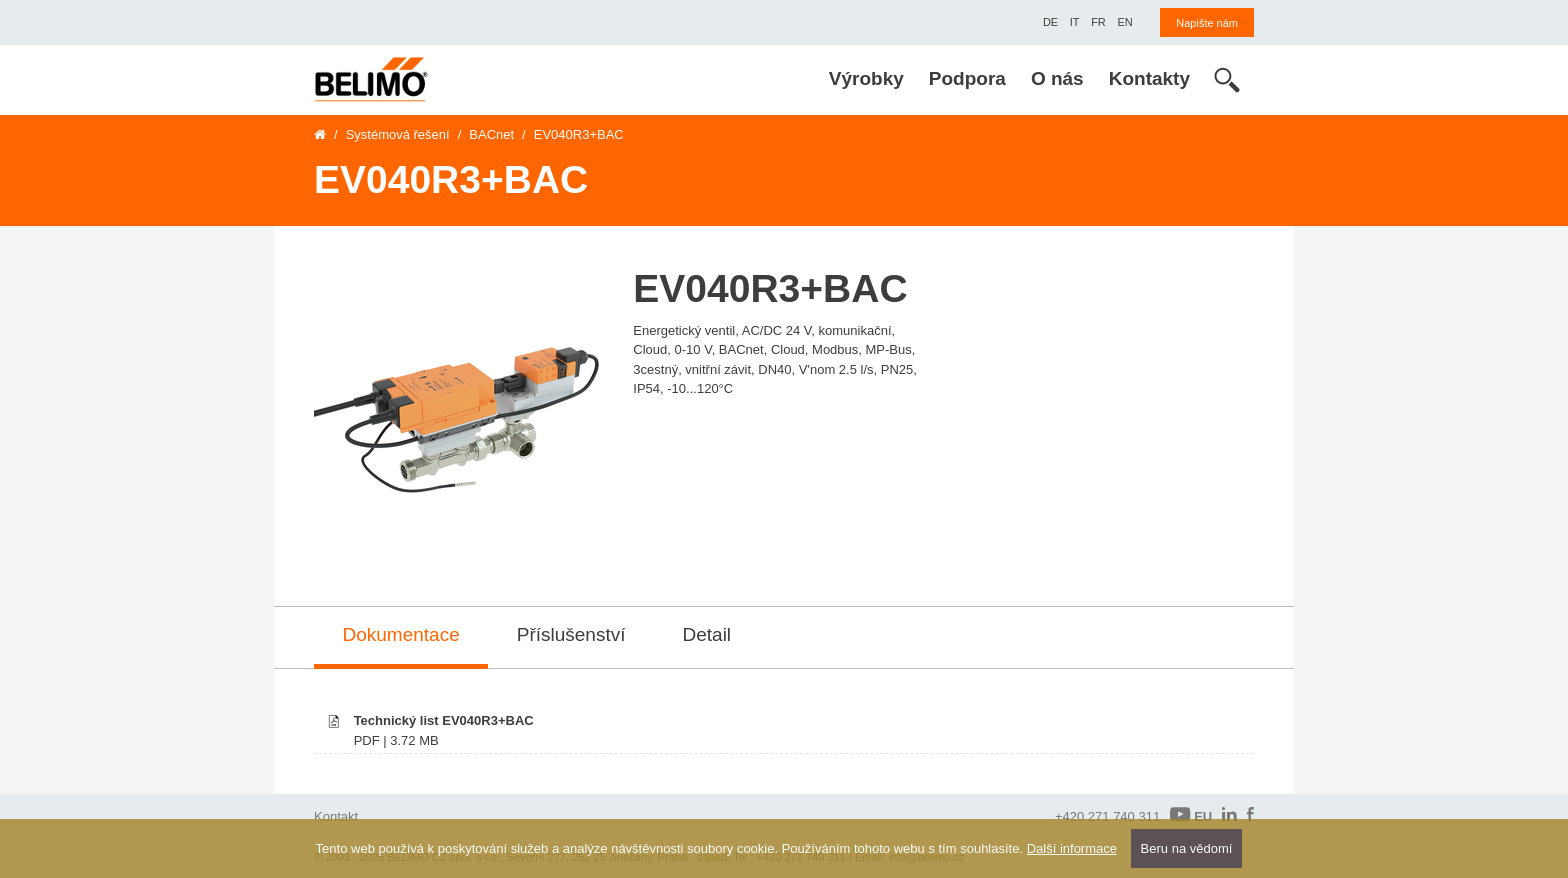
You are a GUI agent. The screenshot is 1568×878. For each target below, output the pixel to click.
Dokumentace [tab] (401, 634)
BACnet (491, 134)
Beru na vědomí (1187, 848)
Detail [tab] (707, 634)
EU (1191, 815)
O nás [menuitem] (1057, 78)
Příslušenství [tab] (571, 634)
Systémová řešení (398, 134)
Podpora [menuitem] (967, 78)
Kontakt (336, 816)
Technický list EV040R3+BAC (444, 720)
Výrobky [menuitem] (866, 78)
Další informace (1072, 848)
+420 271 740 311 (1107, 816)
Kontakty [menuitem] (1149, 78)
